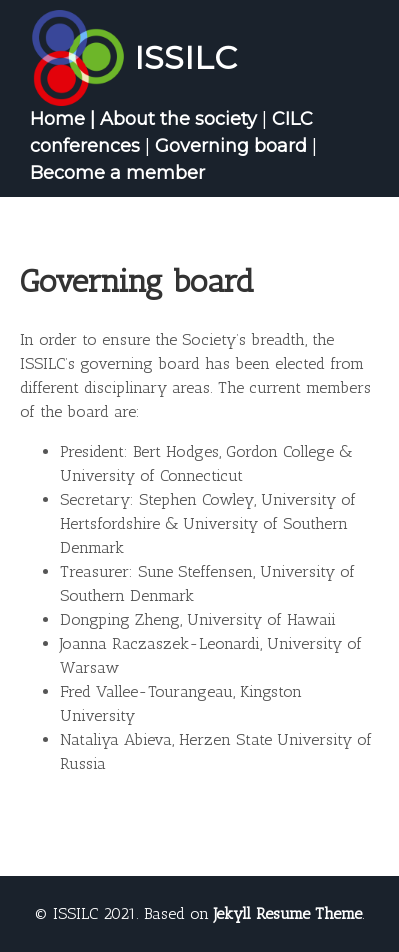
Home (57, 119)
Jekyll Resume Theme (288, 913)
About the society (178, 119)
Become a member (117, 173)
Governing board (231, 146)
